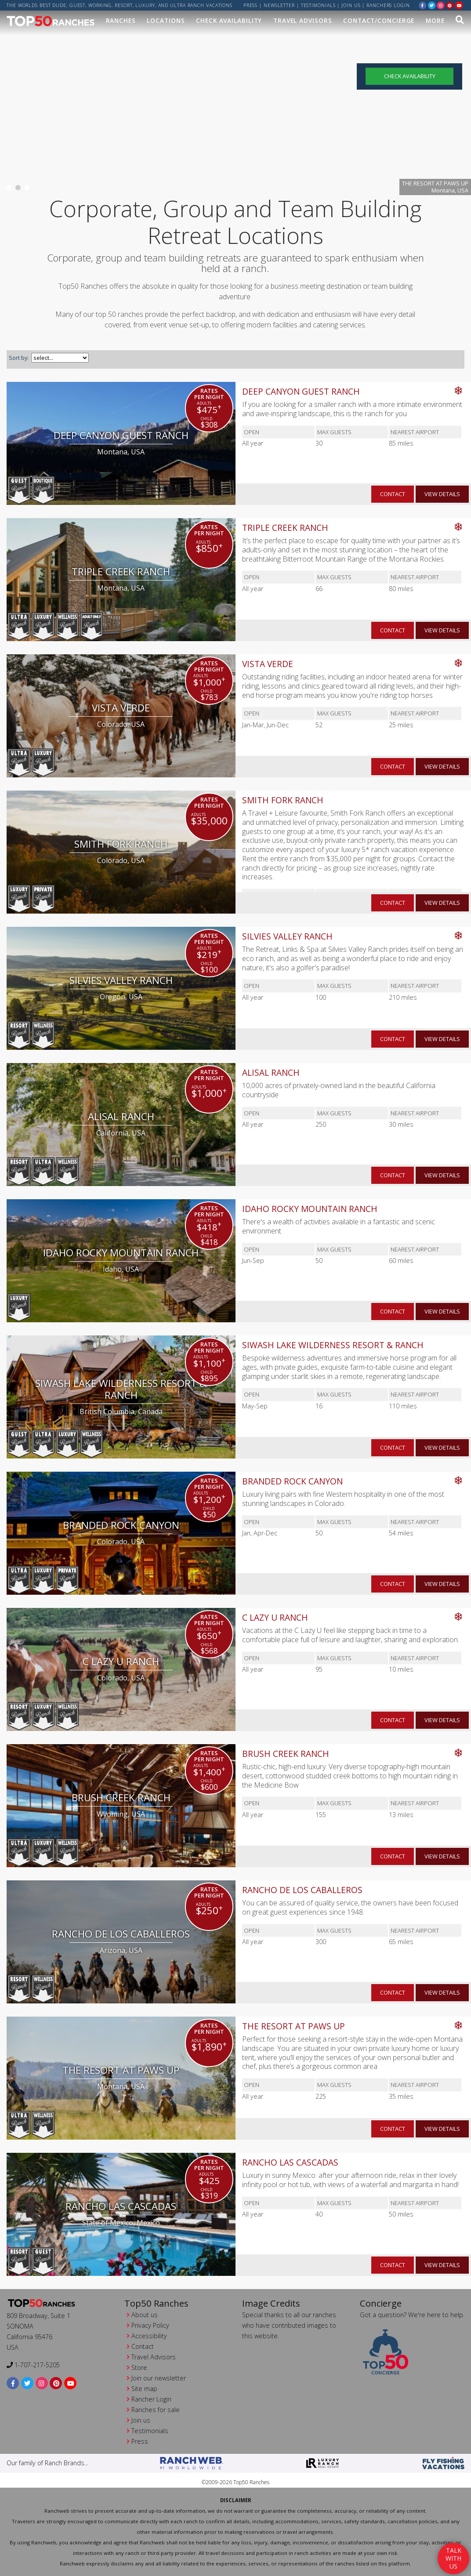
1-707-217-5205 (33, 2365)
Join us (350, 5)
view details (442, 494)
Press (250, 5)
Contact (142, 2346)
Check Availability (229, 20)
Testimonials (318, 5)
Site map (144, 2388)
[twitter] (432, 5)
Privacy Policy (150, 2325)
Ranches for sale (155, 2409)
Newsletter (279, 5)
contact (392, 494)
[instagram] (441, 5)
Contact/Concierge (378, 20)
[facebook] (423, 5)
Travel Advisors (302, 20)
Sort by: (19, 358)
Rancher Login (151, 2399)
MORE (435, 20)
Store (139, 2367)
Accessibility (149, 2336)
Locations (166, 20)
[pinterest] (450, 5)
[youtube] (459, 5)
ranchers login (388, 5)
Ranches (121, 20)
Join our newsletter (158, 2378)
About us (144, 2315)
